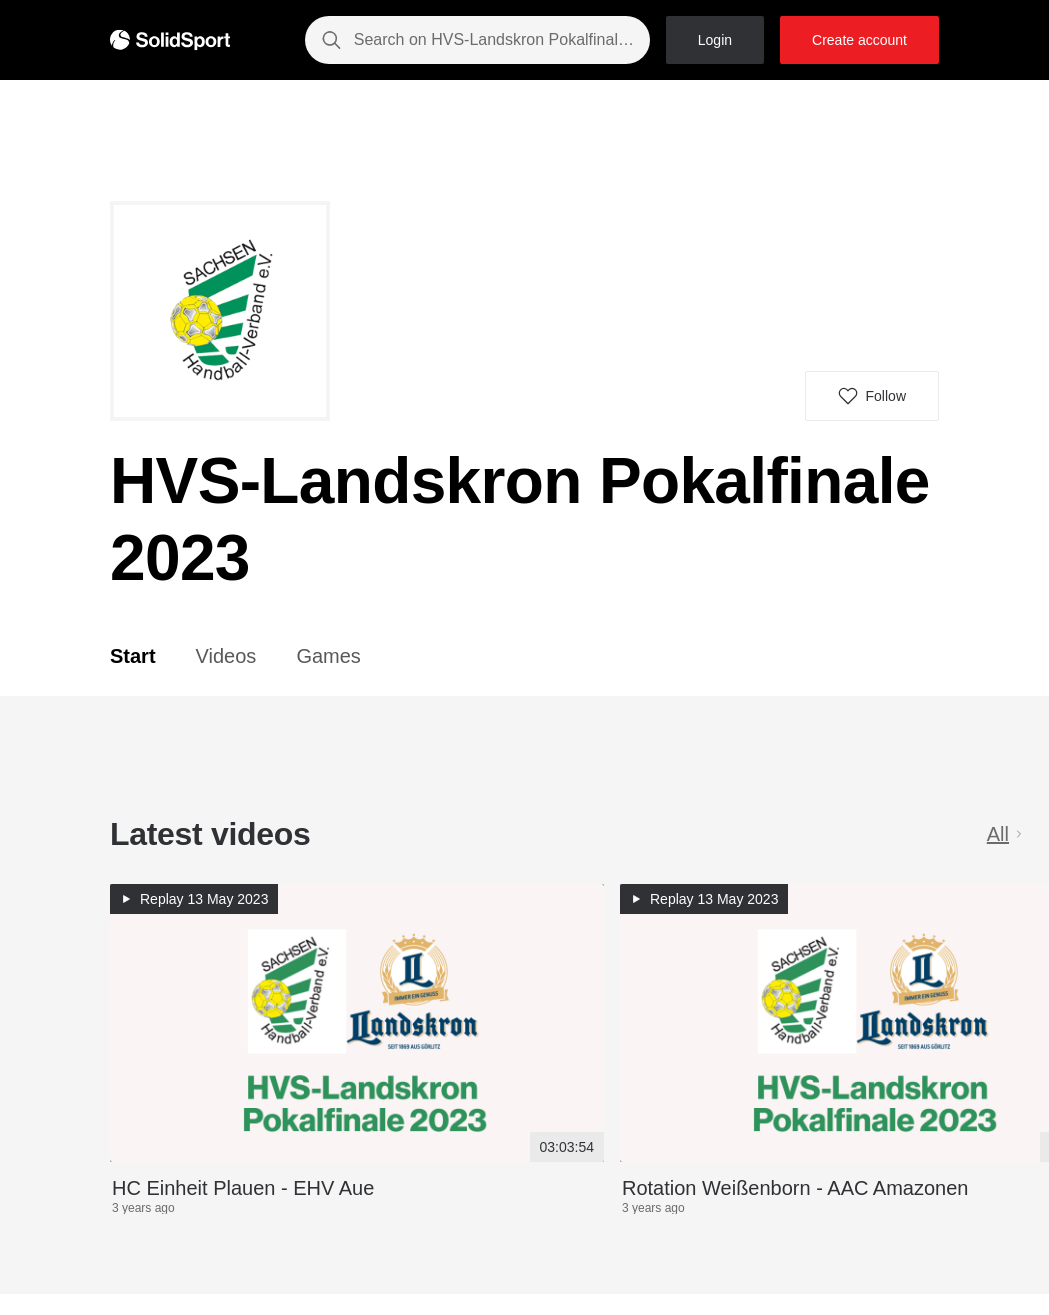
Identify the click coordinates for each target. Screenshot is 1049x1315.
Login (715, 40)
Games (328, 656)
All (1006, 834)
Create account (859, 40)
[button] (872, 396)
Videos (226, 656)
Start (133, 656)
